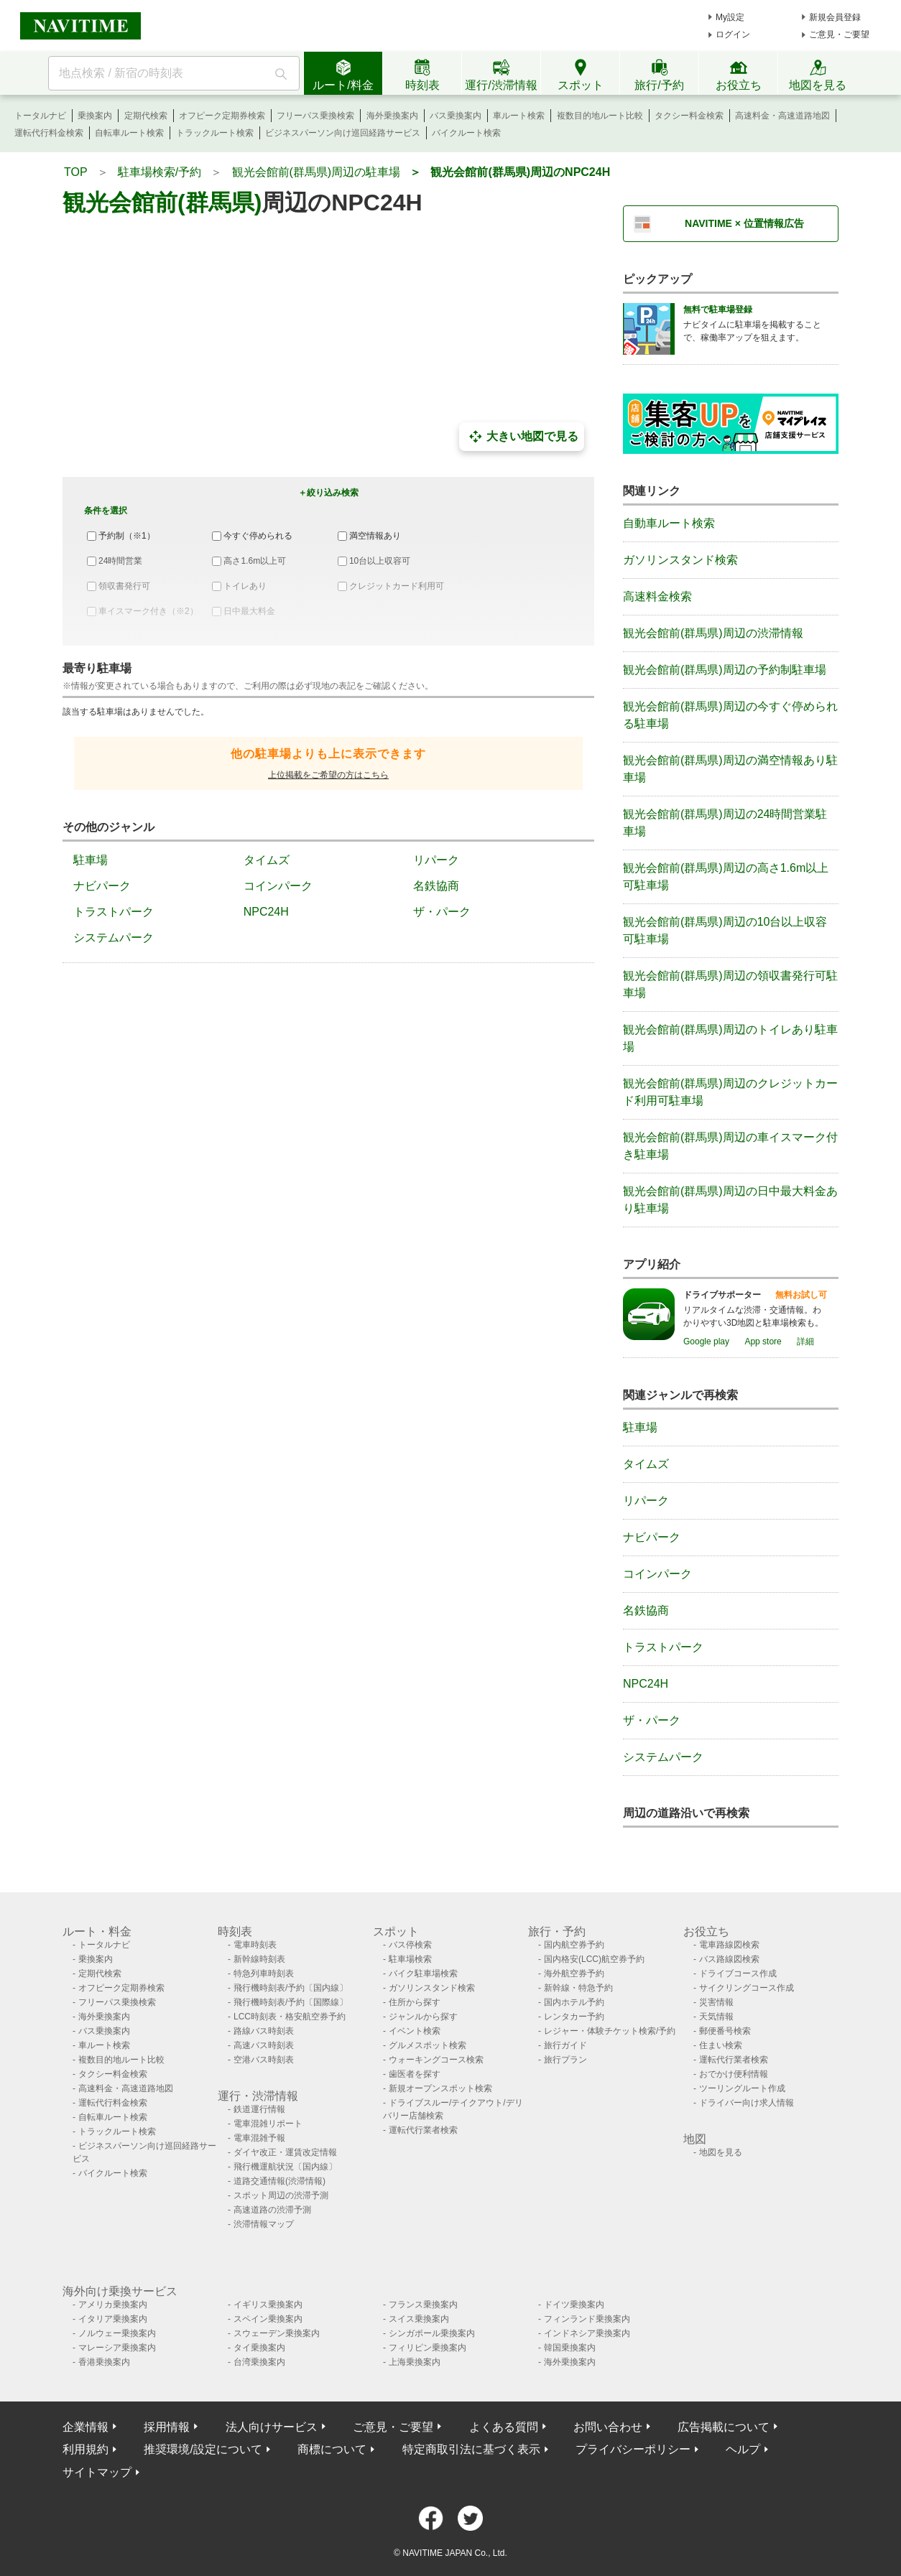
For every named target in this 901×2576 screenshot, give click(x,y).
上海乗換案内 (414, 2362)
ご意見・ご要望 (839, 34)
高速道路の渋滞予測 (272, 2210)
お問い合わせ (607, 2427)
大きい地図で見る (521, 436)
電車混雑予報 (259, 2138)
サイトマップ (97, 2472)
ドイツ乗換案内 (574, 2305)
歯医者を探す (414, 2074)
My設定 (730, 17)
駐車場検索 (410, 1959)
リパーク (436, 860)
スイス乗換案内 (419, 2319)
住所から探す (414, 2002)
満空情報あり (375, 535)
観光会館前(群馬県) (162, 202)
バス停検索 (410, 1945)
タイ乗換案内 (259, 2348)
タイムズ (267, 860)
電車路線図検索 (729, 1945)
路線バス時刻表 (264, 2031)
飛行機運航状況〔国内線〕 (285, 2167)
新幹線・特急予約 (578, 1988)
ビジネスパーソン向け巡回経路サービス (342, 133)
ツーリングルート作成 (742, 2088)
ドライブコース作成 (738, 1973)
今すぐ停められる (257, 535)
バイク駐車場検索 (423, 1973)
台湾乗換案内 (259, 2362)
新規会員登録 (835, 17)
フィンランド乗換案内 (587, 2319)
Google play (706, 1341)
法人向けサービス (272, 2427)
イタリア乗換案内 (112, 2319)
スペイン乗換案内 (268, 2319)
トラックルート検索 (215, 133)
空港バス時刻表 (264, 2060)
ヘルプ (743, 2449)
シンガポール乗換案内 (432, 2333)
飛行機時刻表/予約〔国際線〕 (291, 2002)
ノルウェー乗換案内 (117, 2333)
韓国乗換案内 (570, 2348)
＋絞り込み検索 (328, 493)
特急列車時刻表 (264, 1973)
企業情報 (85, 2427)
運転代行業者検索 (423, 2130)
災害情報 (716, 2002)
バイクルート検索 (466, 133)
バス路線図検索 (729, 1959)
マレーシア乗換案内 (117, 2348)
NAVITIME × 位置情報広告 (744, 223)
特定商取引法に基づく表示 (471, 2449)
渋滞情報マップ (264, 2224)
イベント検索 (414, 2031)
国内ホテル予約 (574, 2002)
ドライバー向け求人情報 (746, 2103)
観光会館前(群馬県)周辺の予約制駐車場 (724, 670)
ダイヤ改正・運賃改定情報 (285, 2152)
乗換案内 (95, 116)
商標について (331, 2449)
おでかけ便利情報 (733, 2074)
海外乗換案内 (392, 116)
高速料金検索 (657, 596)
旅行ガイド (565, 2045)
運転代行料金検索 (48, 133)
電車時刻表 (255, 1945)
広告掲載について (724, 2427)
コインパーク (278, 886)
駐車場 (90, 860)
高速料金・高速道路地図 (782, 116)
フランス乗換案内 (423, 2305)
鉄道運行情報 (259, 2109)
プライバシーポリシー (633, 2449)
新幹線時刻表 (259, 1959)
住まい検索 (720, 2045)
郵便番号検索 (725, 2031)
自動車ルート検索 (669, 523)
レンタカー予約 (574, 2017)
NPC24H (266, 912)
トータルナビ (40, 116)
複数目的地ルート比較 (600, 116)
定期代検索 (145, 116)
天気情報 (716, 2017)
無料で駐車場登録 (717, 309)
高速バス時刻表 (264, 2045)
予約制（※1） (126, 535)
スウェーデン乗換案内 (277, 2333)
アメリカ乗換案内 (112, 2305)
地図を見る (720, 2152)
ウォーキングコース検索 (436, 2060)
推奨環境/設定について (203, 2449)
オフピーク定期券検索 (222, 116)
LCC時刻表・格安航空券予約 (290, 2017)
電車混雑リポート (268, 2124)
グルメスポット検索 (427, 2045)
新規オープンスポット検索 (440, 2088)
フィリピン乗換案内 (427, 2348)
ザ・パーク (442, 912)
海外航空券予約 (574, 1973)
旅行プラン (565, 2060)
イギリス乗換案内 (268, 2305)
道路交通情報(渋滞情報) (279, 2181)
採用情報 (167, 2427)
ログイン (733, 34)
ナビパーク (102, 886)
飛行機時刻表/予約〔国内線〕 (291, 1988)
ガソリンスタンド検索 (680, 560)
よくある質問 (503, 2427)
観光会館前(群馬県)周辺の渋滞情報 (713, 633)
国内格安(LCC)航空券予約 (594, 1959)
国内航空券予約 (574, 1945)
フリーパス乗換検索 (315, 116)
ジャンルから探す (423, 2017)
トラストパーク (113, 912)
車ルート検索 (519, 116)
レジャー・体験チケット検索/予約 (609, 2031)
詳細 (805, 1341)
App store (762, 1341)
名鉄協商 (436, 886)
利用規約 (85, 2449)
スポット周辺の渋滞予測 (281, 2195)
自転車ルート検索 (129, 133)
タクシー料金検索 (689, 116)
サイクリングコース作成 (746, 1988)
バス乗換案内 (455, 116)
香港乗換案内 (104, 2362)
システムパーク (113, 937)
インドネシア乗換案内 (587, 2333)
